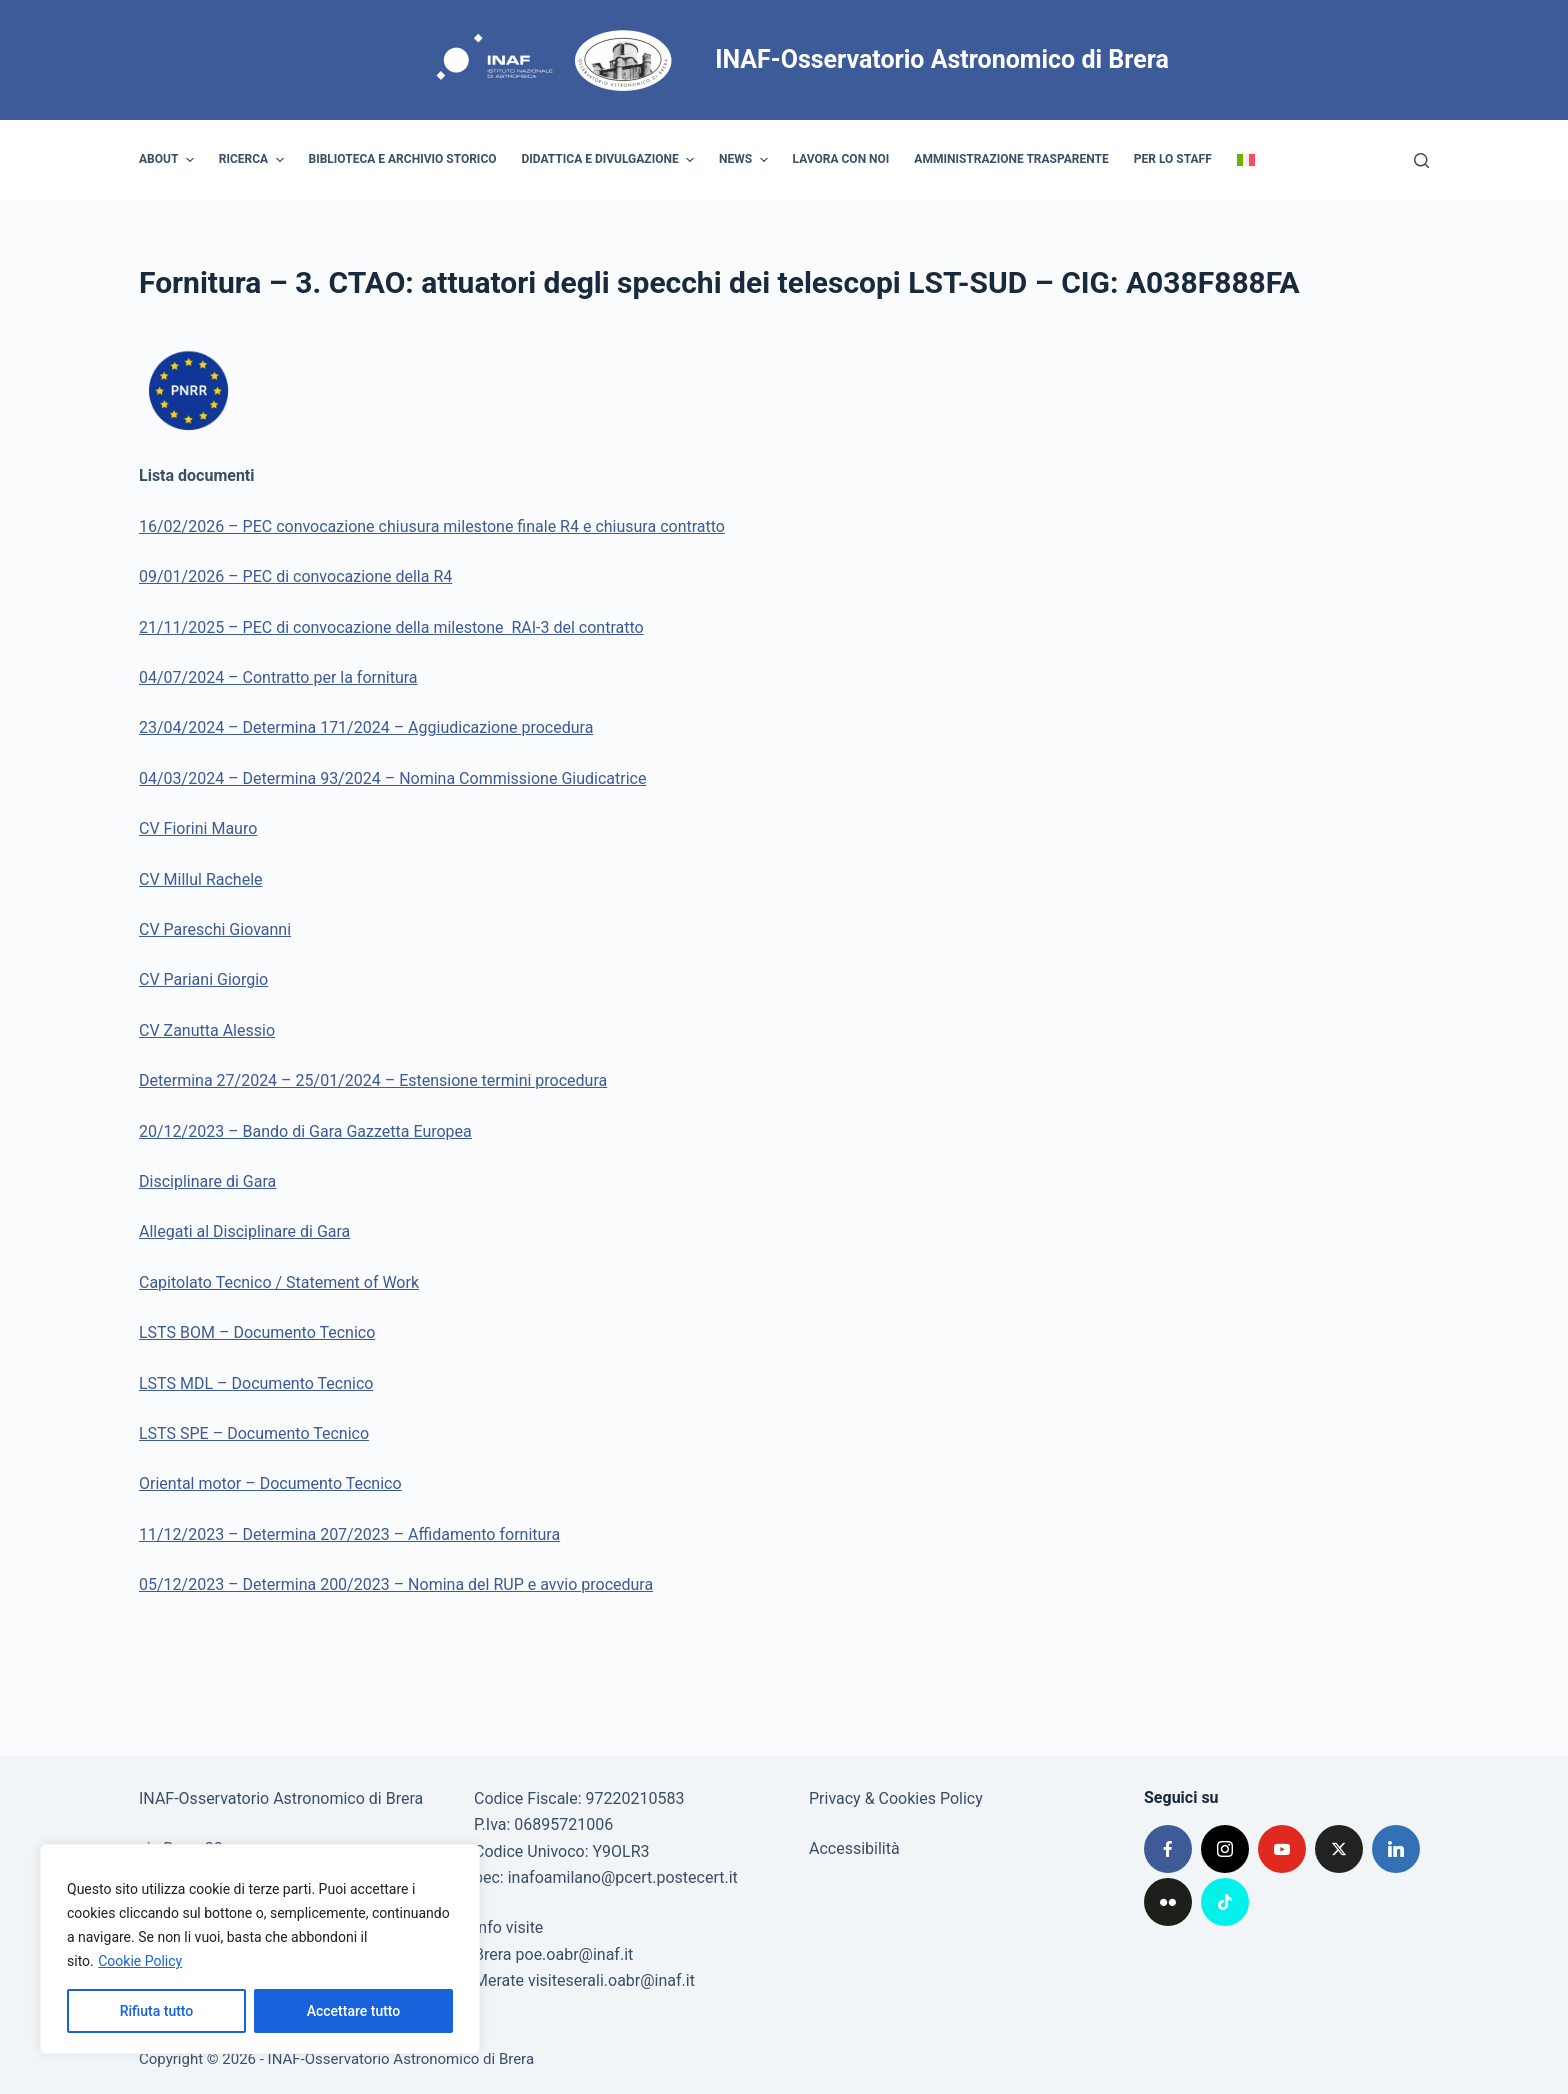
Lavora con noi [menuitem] (841, 159)
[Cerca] (1421, 160)
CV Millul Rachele (201, 879)
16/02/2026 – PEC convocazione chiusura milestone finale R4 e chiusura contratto (432, 526)
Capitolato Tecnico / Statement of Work (279, 1282)
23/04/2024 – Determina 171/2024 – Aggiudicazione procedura (366, 727)
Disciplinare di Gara (207, 1181)
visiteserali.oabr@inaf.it (611, 1980)
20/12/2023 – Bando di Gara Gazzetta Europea (305, 1131)
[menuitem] (1245, 160)
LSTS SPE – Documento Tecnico (254, 1433)
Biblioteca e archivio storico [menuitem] (403, 159)
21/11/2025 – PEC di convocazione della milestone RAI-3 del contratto (391, 627)
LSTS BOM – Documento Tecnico (257, 1332)
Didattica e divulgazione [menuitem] (611, 160)
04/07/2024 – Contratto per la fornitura (278, 677)
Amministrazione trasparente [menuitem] (1011, 159)
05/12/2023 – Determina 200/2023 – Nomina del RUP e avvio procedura (396, 1584)
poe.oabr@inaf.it (575, 1954)
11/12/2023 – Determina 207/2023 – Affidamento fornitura (349, 1534)
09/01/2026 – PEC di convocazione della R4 (295, 576)
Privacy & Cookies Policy (896, 1798)
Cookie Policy (140, 1961)
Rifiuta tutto (157, 2011)
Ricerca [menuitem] (254, 160)
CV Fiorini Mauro (198, 828)
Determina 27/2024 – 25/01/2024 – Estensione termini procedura (373, 1080)
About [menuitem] (169, 160)
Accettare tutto (354, 2011)
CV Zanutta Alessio (207, 1030)
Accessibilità (854, 1848)
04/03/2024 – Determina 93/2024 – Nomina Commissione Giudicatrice (392, 778)
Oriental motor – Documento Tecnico (270, 1483)
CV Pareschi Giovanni (215, 929)
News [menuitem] (746, 160)
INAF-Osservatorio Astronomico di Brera (942, 59)
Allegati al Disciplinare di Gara (244, 1231)
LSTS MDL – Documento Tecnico (256, 1383)
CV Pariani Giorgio (203, 979)
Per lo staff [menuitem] (1173, 159)
